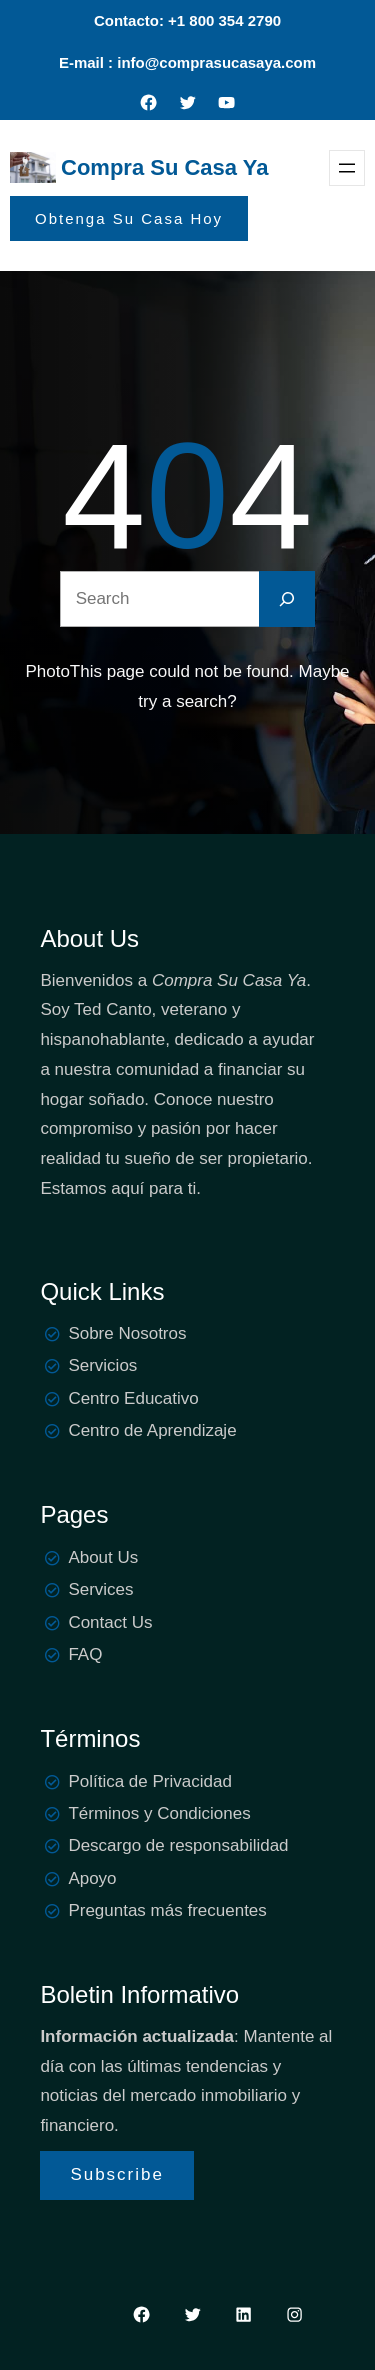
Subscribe (117, 2174)
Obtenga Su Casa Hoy (129, 218)
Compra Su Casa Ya (164, 167)
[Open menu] (347, 168)
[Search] (287, 599)
